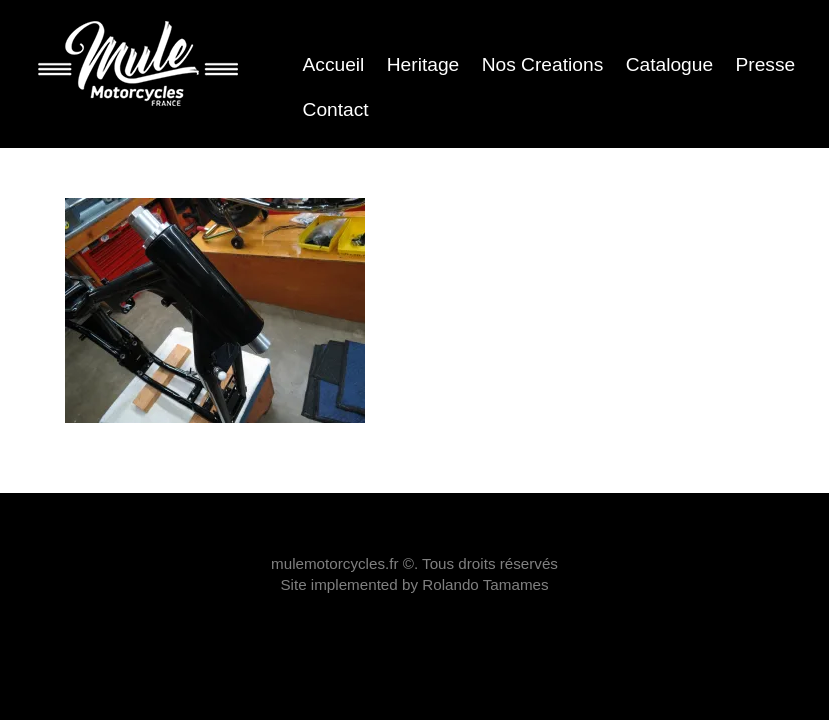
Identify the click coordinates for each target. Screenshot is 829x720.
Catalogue (669, 64)
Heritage (423, 64)
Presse (765, 64)
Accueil (334, 64)
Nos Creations (543, 64)
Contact (336, 109)
